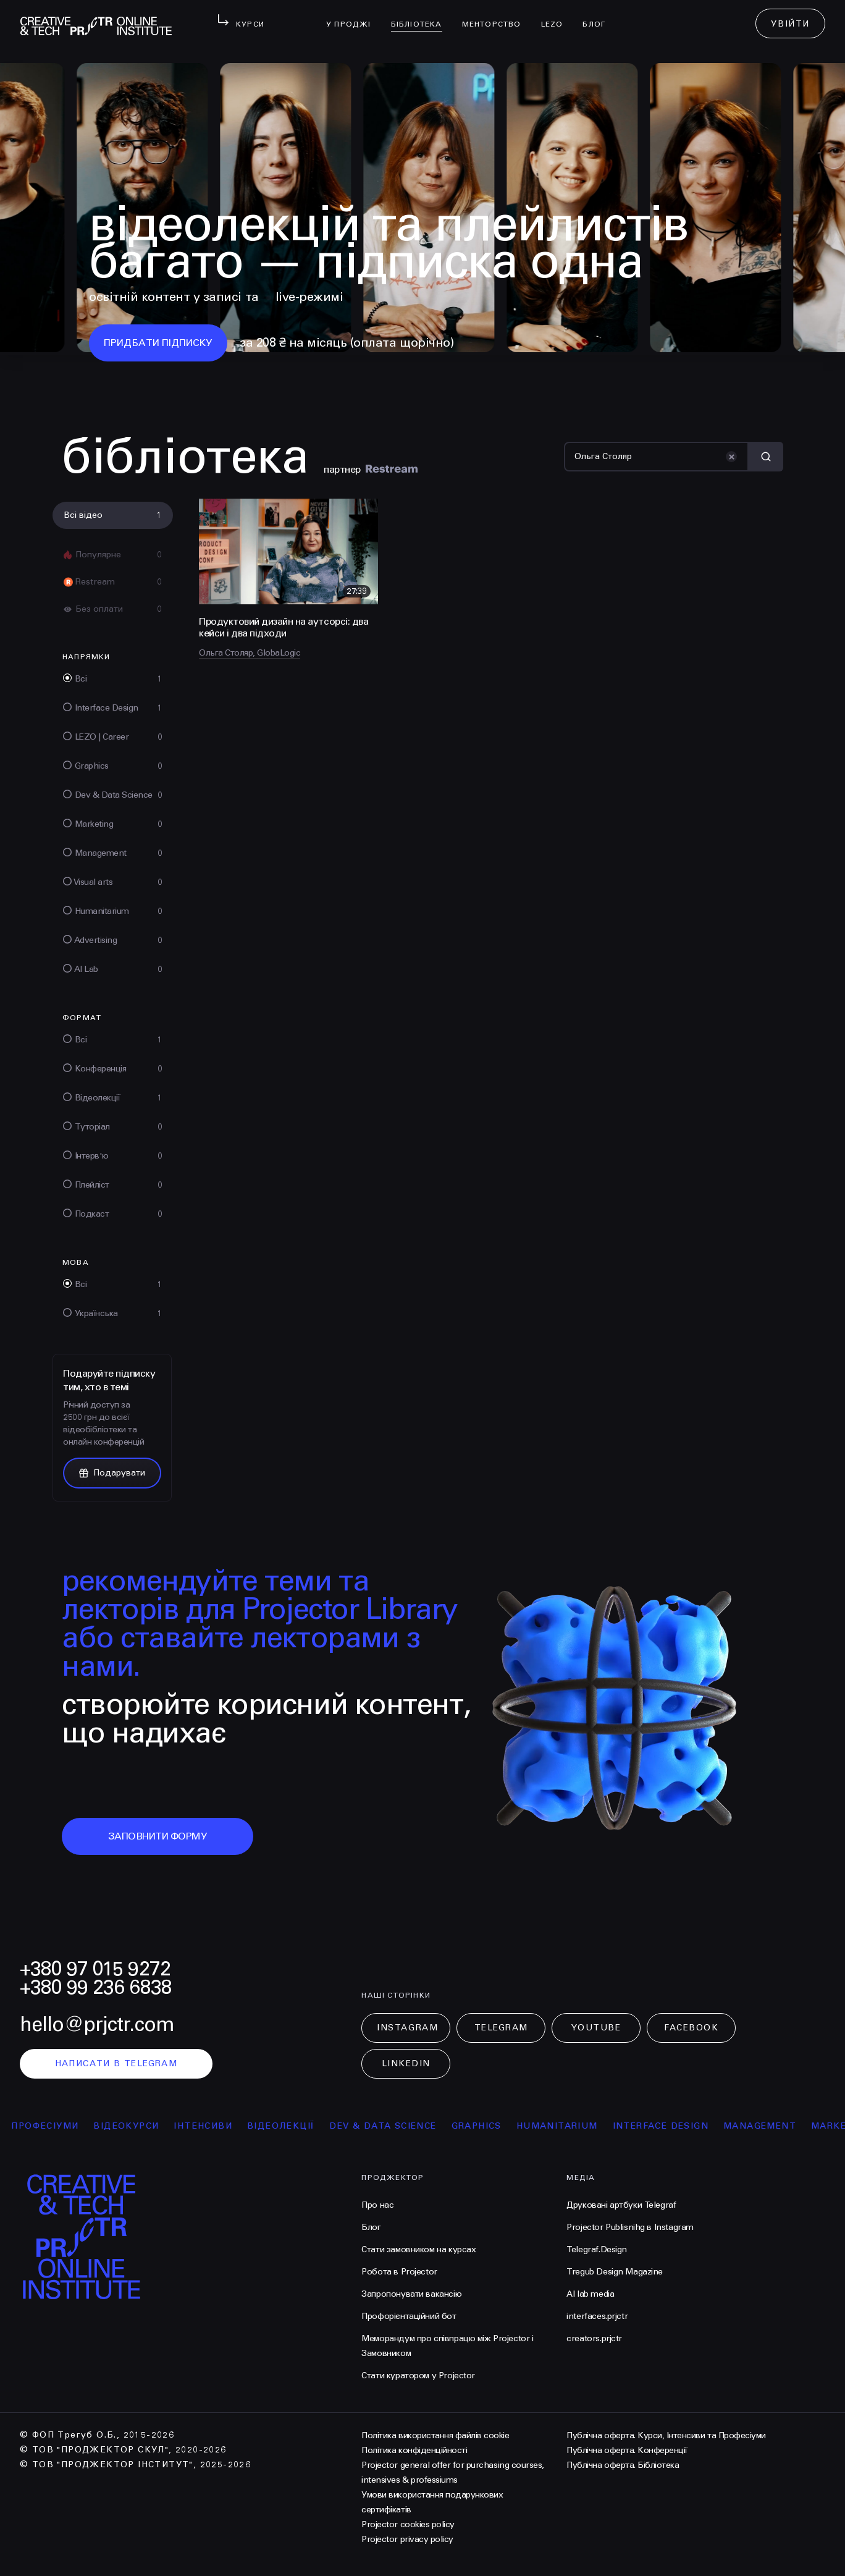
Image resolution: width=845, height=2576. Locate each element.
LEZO (557, 16)
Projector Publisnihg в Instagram (630, 2227)
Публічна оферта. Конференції (626, 2450)
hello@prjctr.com (97, 2024)
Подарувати (112, 1472)
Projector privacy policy (407, 2539)
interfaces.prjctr (597, 2316)
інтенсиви (217, 2126)
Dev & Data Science (397, 2126)
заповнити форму (158, 1836)
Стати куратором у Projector (418, 2375)
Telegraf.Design (596, 2249)
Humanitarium (572, 2126)
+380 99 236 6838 (96, 1987)
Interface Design (675, 2126)
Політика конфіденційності (414, 2450)
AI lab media (590, 2294)
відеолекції (295, 2126)
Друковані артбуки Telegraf (621, 2205)
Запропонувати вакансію (411, 2294)
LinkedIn (406, 2063)
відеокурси (141, 2126)
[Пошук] (656, 456)
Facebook (691, 2027)
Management (774, 2126)
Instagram (407, 2027)
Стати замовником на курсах (418, 2249)
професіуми (59, 2126)
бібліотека (421, 16)
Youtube (596, 2027)
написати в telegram (116, 2063)
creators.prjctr (594, 2338)
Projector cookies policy (407, 2524)
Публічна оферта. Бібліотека (622, 2465)
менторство (496, 16)
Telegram (501, 2027)
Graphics (491, 2126)
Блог (598, 16)
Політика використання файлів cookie (435, 2435)
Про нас (377, 2205)
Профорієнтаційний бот (408, 2316)
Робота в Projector (399, 2271)
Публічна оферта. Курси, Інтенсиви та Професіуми (665, 2435)
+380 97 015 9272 (95, 1969)
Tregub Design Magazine (614, 2271)
